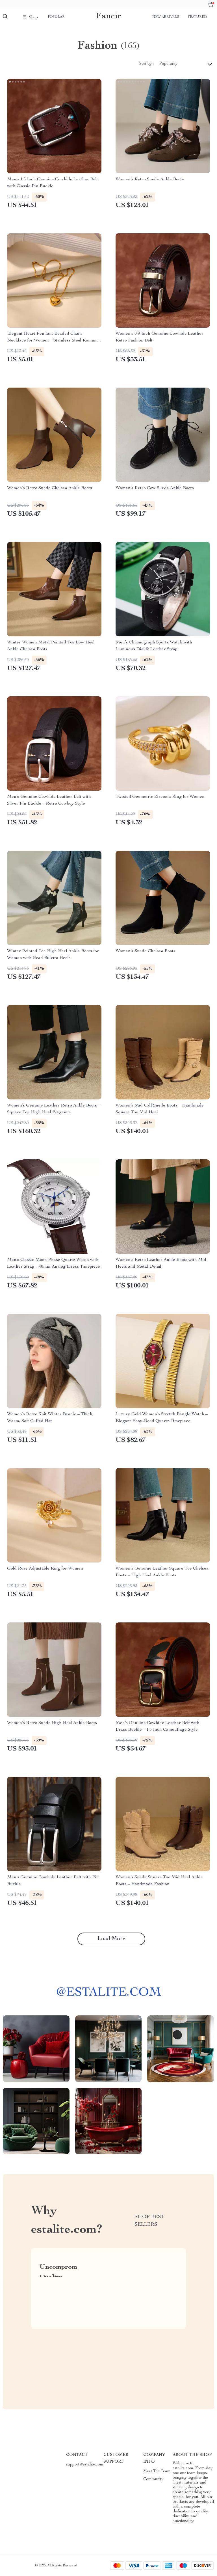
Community (153, 2479)
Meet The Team (157, 2471)
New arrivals (165, 17)
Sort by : (146, 64)
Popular (56, 17)
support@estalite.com (84, 2465)
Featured (197, 17)
